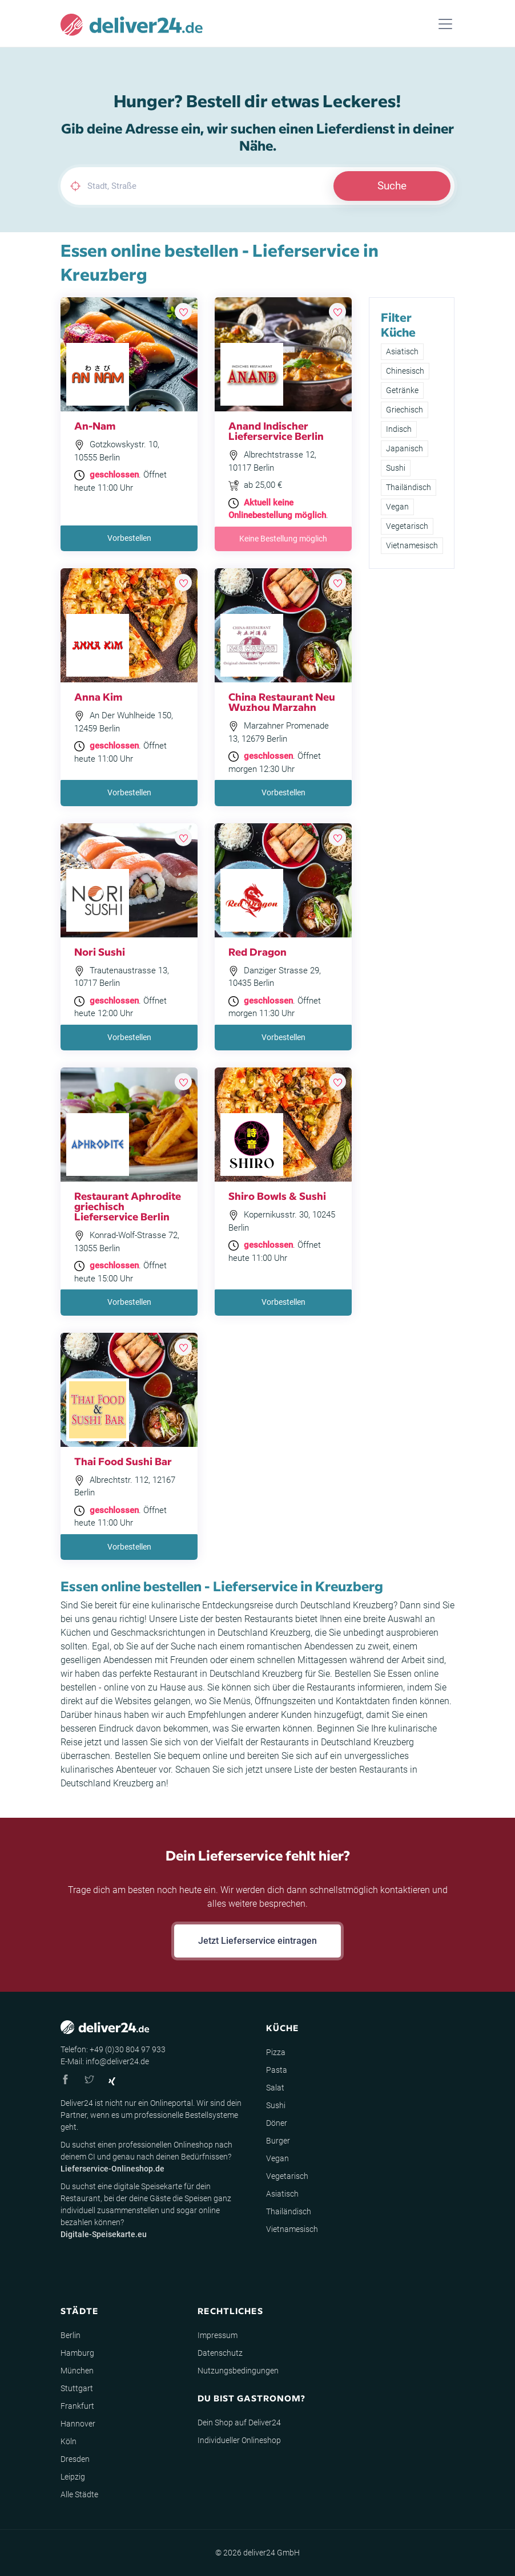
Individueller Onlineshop (239, 2440)
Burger (278, 2140)
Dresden (75, 2459)
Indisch (399, 429)
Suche (392, 185)
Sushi (395, 467)
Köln (69, 2441)
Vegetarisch (407, 526)
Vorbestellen (129, 538)
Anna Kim (98, 696)
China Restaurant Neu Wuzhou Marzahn (281, 701)
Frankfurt (77, 2406)
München (77, 2370)
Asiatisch (402, 351)
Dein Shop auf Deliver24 (239, 2422)
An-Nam (94, 425)
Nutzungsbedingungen (238, 2370)
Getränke (402, 390)
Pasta (276, 2069)
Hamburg (77, 2352)
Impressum (218, 2335)
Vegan (397, 506)
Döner (276, 2123)
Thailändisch (408, 487)
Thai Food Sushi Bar (123, 1461)
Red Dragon (257, 951)
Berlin (71, 2335)
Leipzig (73, 2476)
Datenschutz (220, 2352)
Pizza (275, 2052)
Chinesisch (405, 370)
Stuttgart (77, 2388)
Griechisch (404, 409)
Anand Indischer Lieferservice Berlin (276, 430)
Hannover (78, 2423)
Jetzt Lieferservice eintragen (257, 1940)
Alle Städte (79, 2494)
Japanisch (404, 448)
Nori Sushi (99, 951)
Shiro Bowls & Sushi (277, 1195)
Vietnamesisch (412, 545)
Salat (275, 2087)
